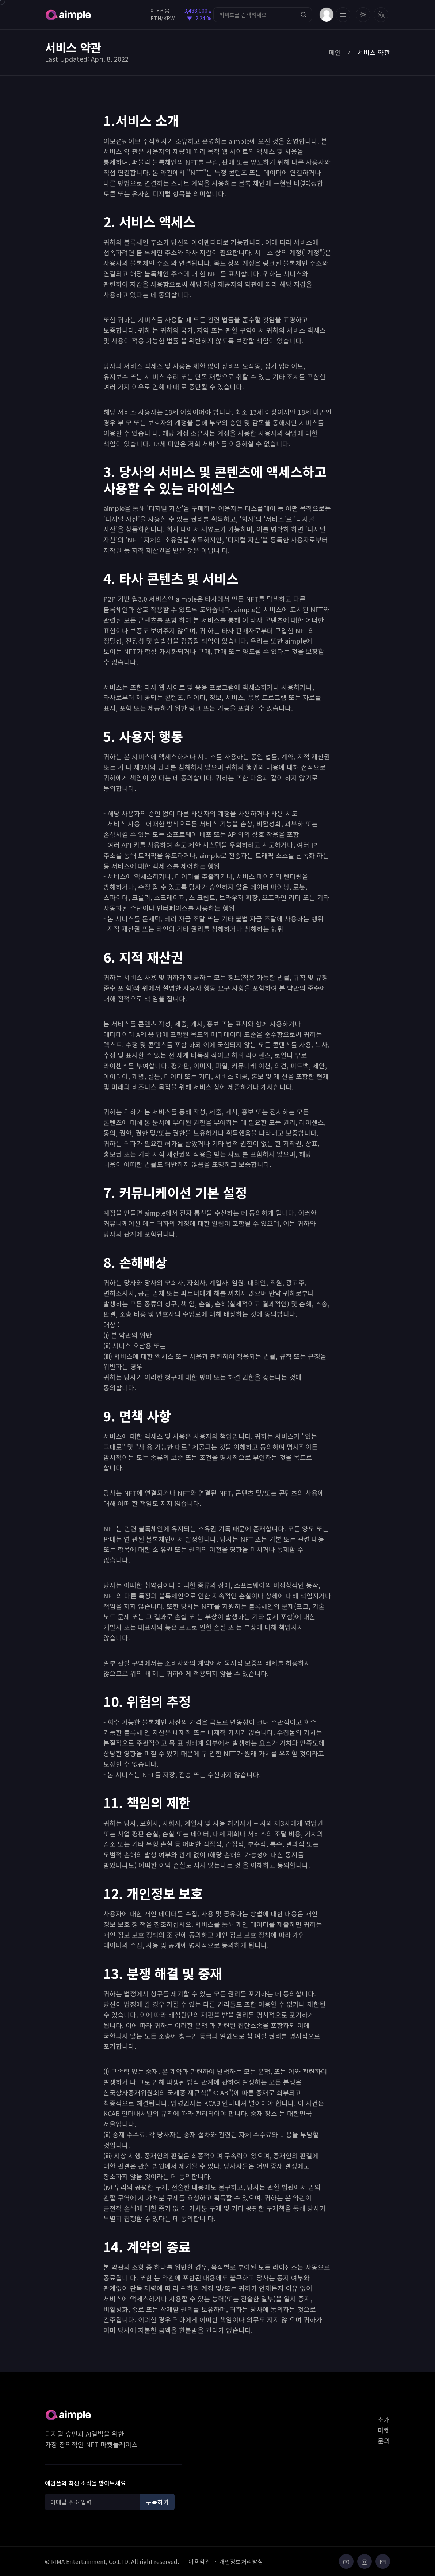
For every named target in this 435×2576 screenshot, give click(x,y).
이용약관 (199, 2561)
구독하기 (157, 2502)
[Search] (262, 14)
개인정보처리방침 (241, 2561)
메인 (335, 52)
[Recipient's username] (93, 2502)
